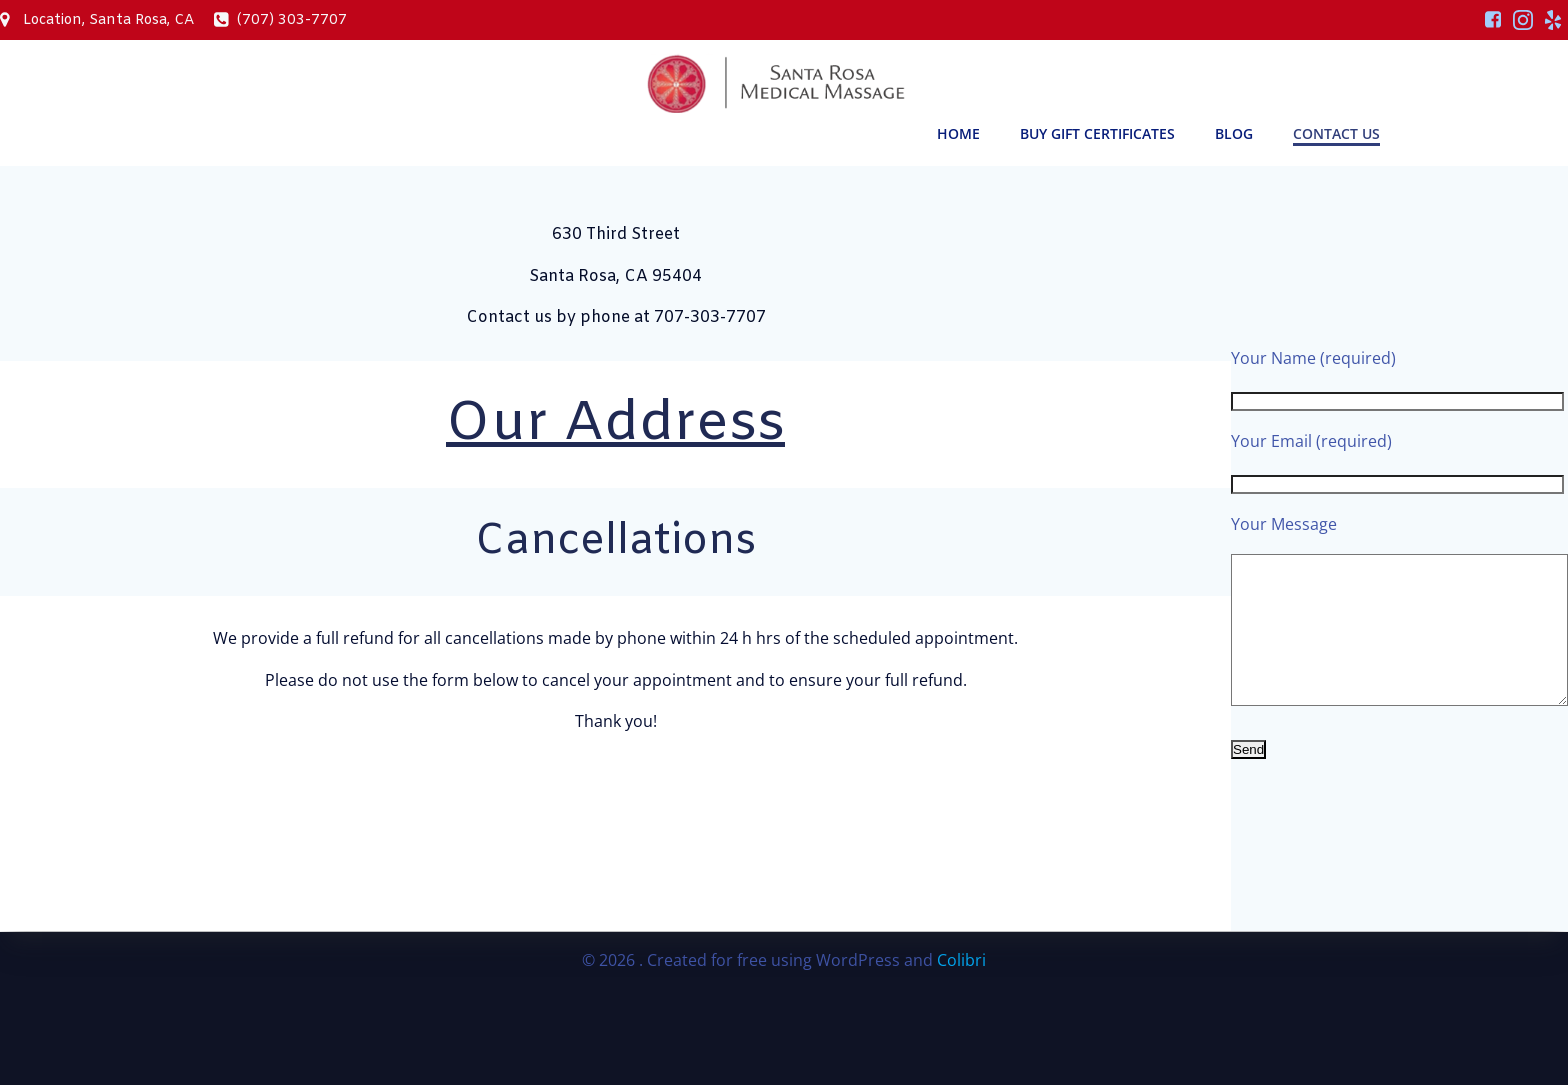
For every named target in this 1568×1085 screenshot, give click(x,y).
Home (958, 133)
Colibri (961, 960)
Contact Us (1336, 133)
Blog (1234, 133)
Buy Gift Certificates (1097, 133)
